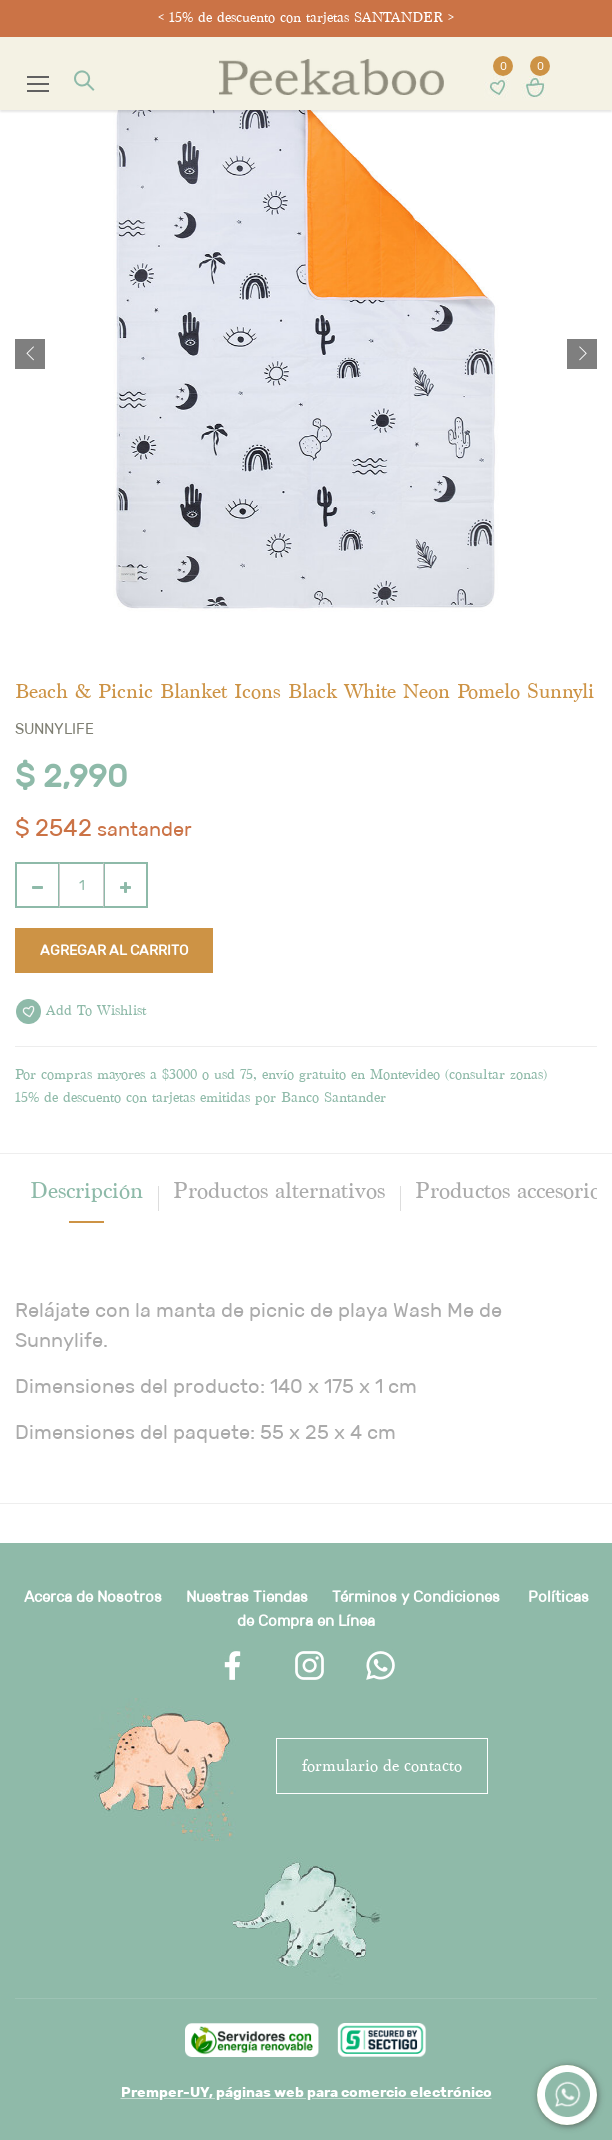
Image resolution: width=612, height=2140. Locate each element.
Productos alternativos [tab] (279, 1190)
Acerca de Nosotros (93, 1596)
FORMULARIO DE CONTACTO (382, 1765)
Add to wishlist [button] (81, 1011)
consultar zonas (496, 1074)
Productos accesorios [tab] (512, 1190)
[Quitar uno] (37, 885)
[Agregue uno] (125, 885)
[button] (30, 354)
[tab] (86, 1190)
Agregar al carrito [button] (114, 950)
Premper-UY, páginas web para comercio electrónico (306, 2092)
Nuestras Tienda (243, 1596)
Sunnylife (54, 728)
